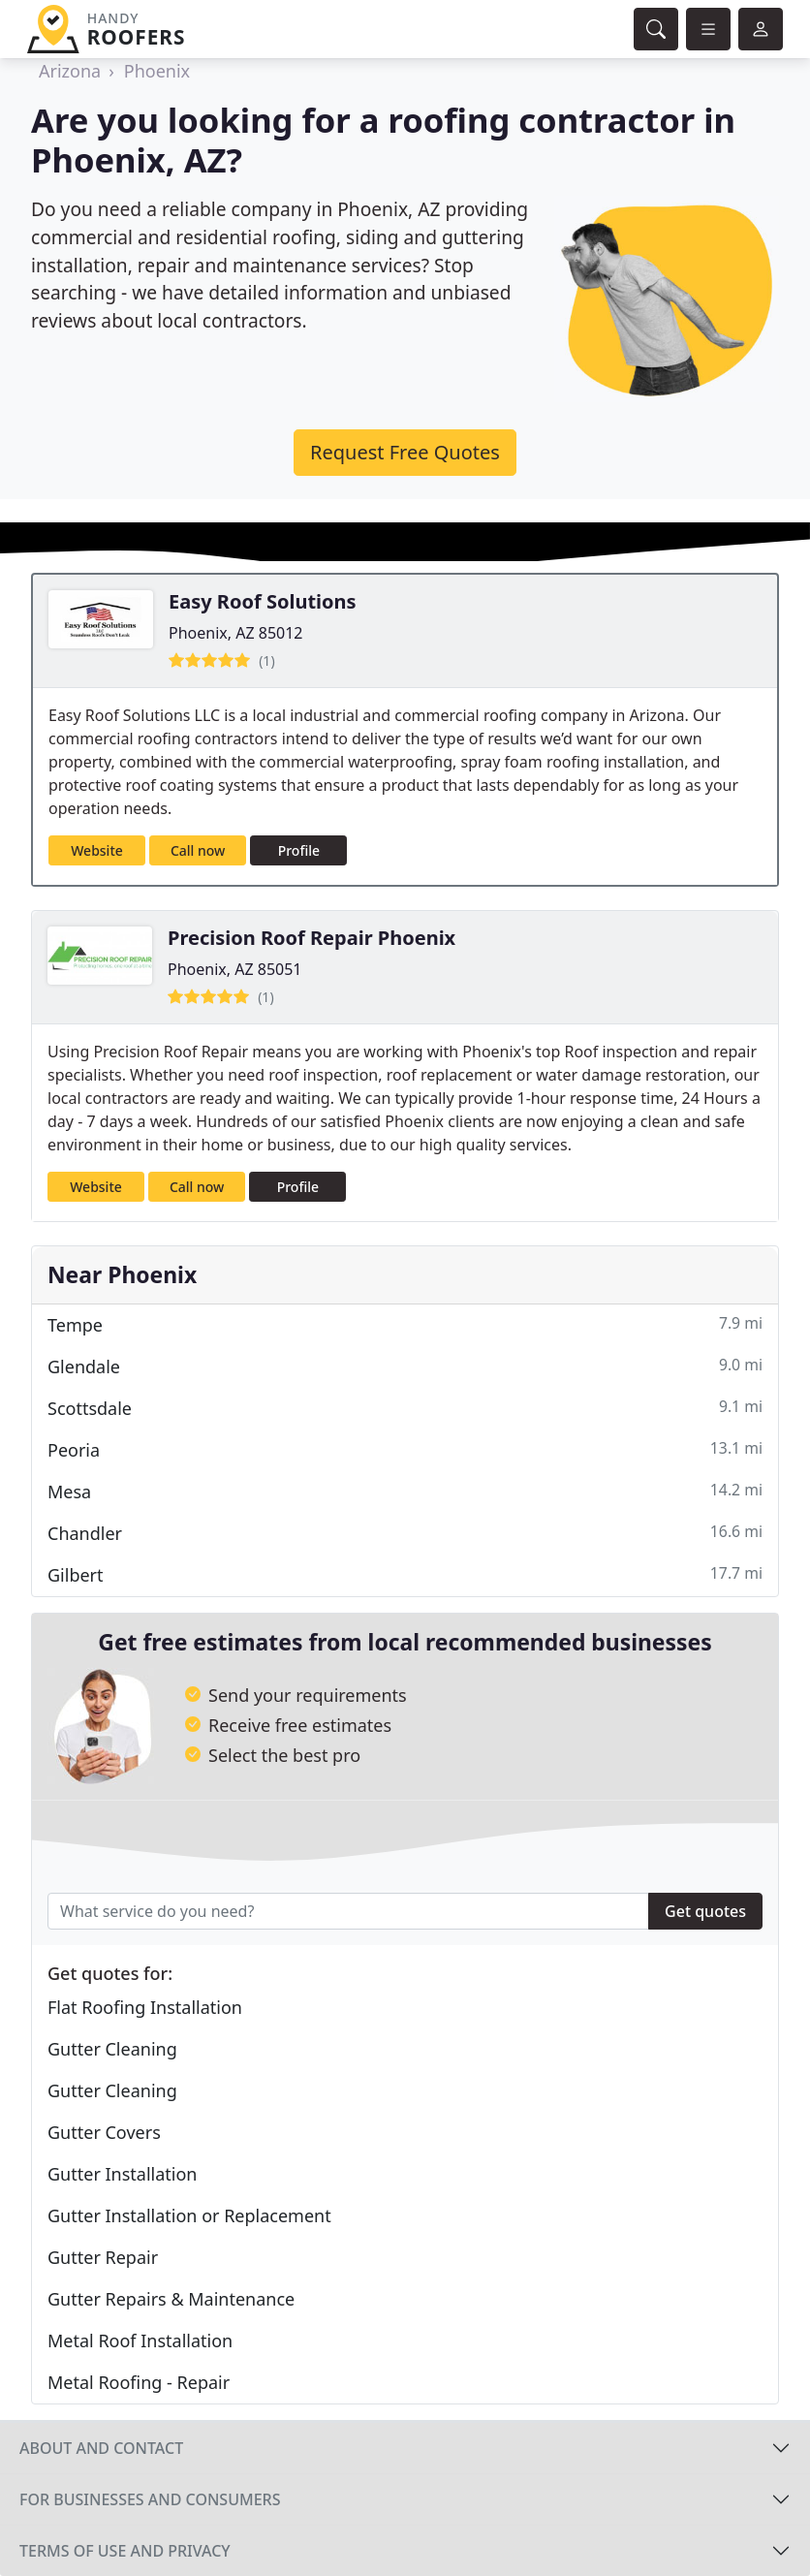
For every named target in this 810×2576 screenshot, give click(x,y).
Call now (198, 850)
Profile (299, 850)
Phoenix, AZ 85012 (236, 633)
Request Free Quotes (405, 452)
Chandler (405, 1533)
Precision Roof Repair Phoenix (311, 938)
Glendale (405, 1366)
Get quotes (705, 1911)
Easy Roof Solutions (263, 601)
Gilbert (405, 1574)
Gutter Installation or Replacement (189, 2215)
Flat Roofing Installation (144, 2007)
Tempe (405, 1324)
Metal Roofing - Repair (138, 2382)
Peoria (405, 1449)
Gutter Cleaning (112, 2048)
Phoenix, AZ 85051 (235, 969)
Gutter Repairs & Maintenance (171, 2298)
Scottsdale (405, 1408)
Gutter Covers (104, 2132)
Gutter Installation (122, 2173)
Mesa (405, 1491)
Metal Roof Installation (140, 2340)
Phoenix (157, 70)
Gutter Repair (102, 2257)
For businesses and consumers (149, 2499)
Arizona (70, 70)
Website (97, 850)
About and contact (101, 2448)
